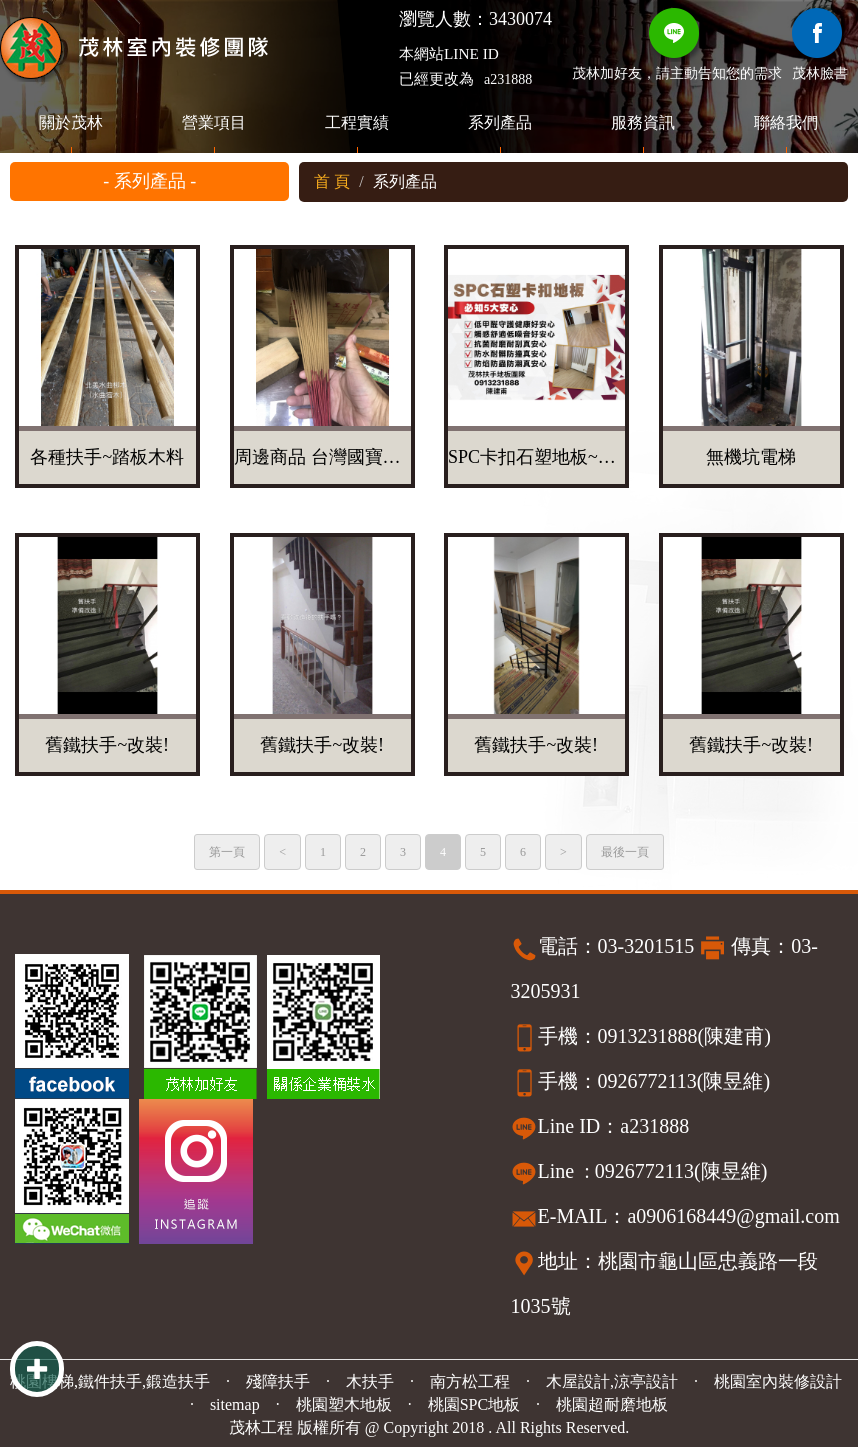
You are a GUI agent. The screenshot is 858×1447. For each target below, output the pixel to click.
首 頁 (332, 181)
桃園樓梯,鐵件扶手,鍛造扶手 (110, 1381)
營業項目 (214, 122)
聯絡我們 (786, 122)
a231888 (508, 79)
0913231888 (648, 1036)
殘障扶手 (278, 1381)
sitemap (235, 1404)
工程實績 (357, 122)
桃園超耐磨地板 (612, 1404)
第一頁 (227, 852)
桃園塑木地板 (344, 1404)
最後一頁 (625, 852)
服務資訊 (643, 122)
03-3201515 (646, 946)
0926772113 (647, 1081)
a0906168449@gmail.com (733, 1216)
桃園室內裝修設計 (778, 1381)
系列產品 (500, 122)
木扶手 (370, 1381)
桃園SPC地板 (474, 1404)
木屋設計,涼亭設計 (612, 1381)
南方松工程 (470, 1381)
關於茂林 (71, 122)
